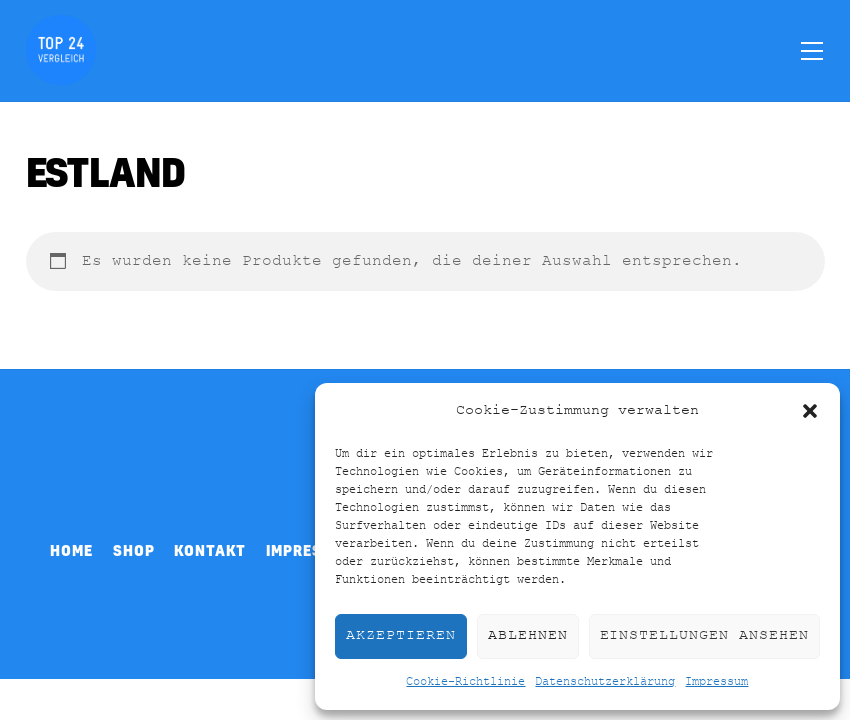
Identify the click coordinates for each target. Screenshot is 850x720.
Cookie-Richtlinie (465, 682)
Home (71, 550)
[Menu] (812, 50)
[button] (810, 411)
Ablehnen (528, 635)
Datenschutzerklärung (605, 682)
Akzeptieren (401, 635)
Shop (134, 550)
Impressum (716, 682)
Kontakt (210, 550)
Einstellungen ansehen (704, 635)
